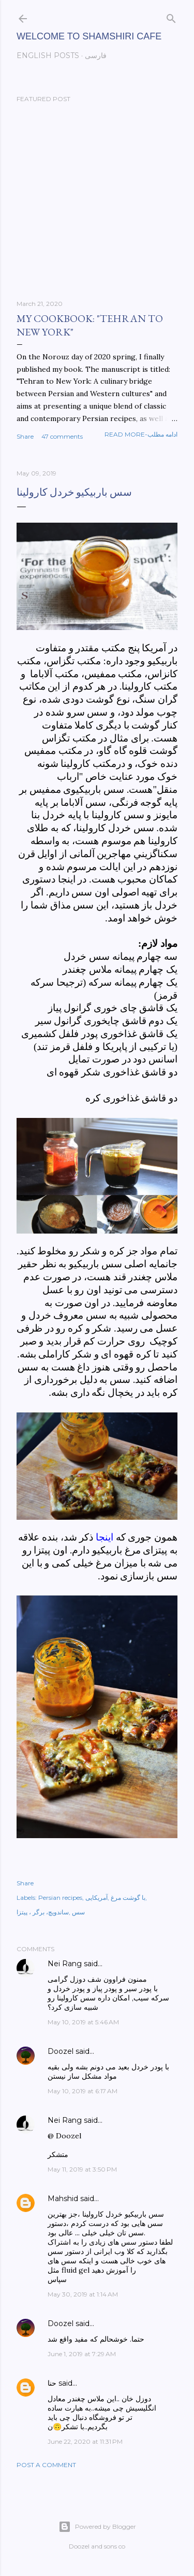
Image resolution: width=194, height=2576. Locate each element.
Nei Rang (65, 1963)
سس (78, 1912)
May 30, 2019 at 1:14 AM (83, 2294)
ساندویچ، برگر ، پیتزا (43, 1912)
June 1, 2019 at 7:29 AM (82, 2354)
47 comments (62, 436)
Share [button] (25, 436)
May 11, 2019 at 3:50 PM (82, 2169)
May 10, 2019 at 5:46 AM (83, 2022)
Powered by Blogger (97, 2527)
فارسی (96, 55)
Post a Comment (46, 2465)
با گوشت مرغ (128, 1897)
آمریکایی (96, 1897)
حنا (52, 2383)
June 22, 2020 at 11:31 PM (85, 2441)
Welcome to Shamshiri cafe (89, 36)
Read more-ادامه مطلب (141, 434)
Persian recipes (60, 1897)
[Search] (171, 16)
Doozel (60, 2051)
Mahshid (63, 2198)
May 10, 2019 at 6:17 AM (82, 2091)
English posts (48, 55)
